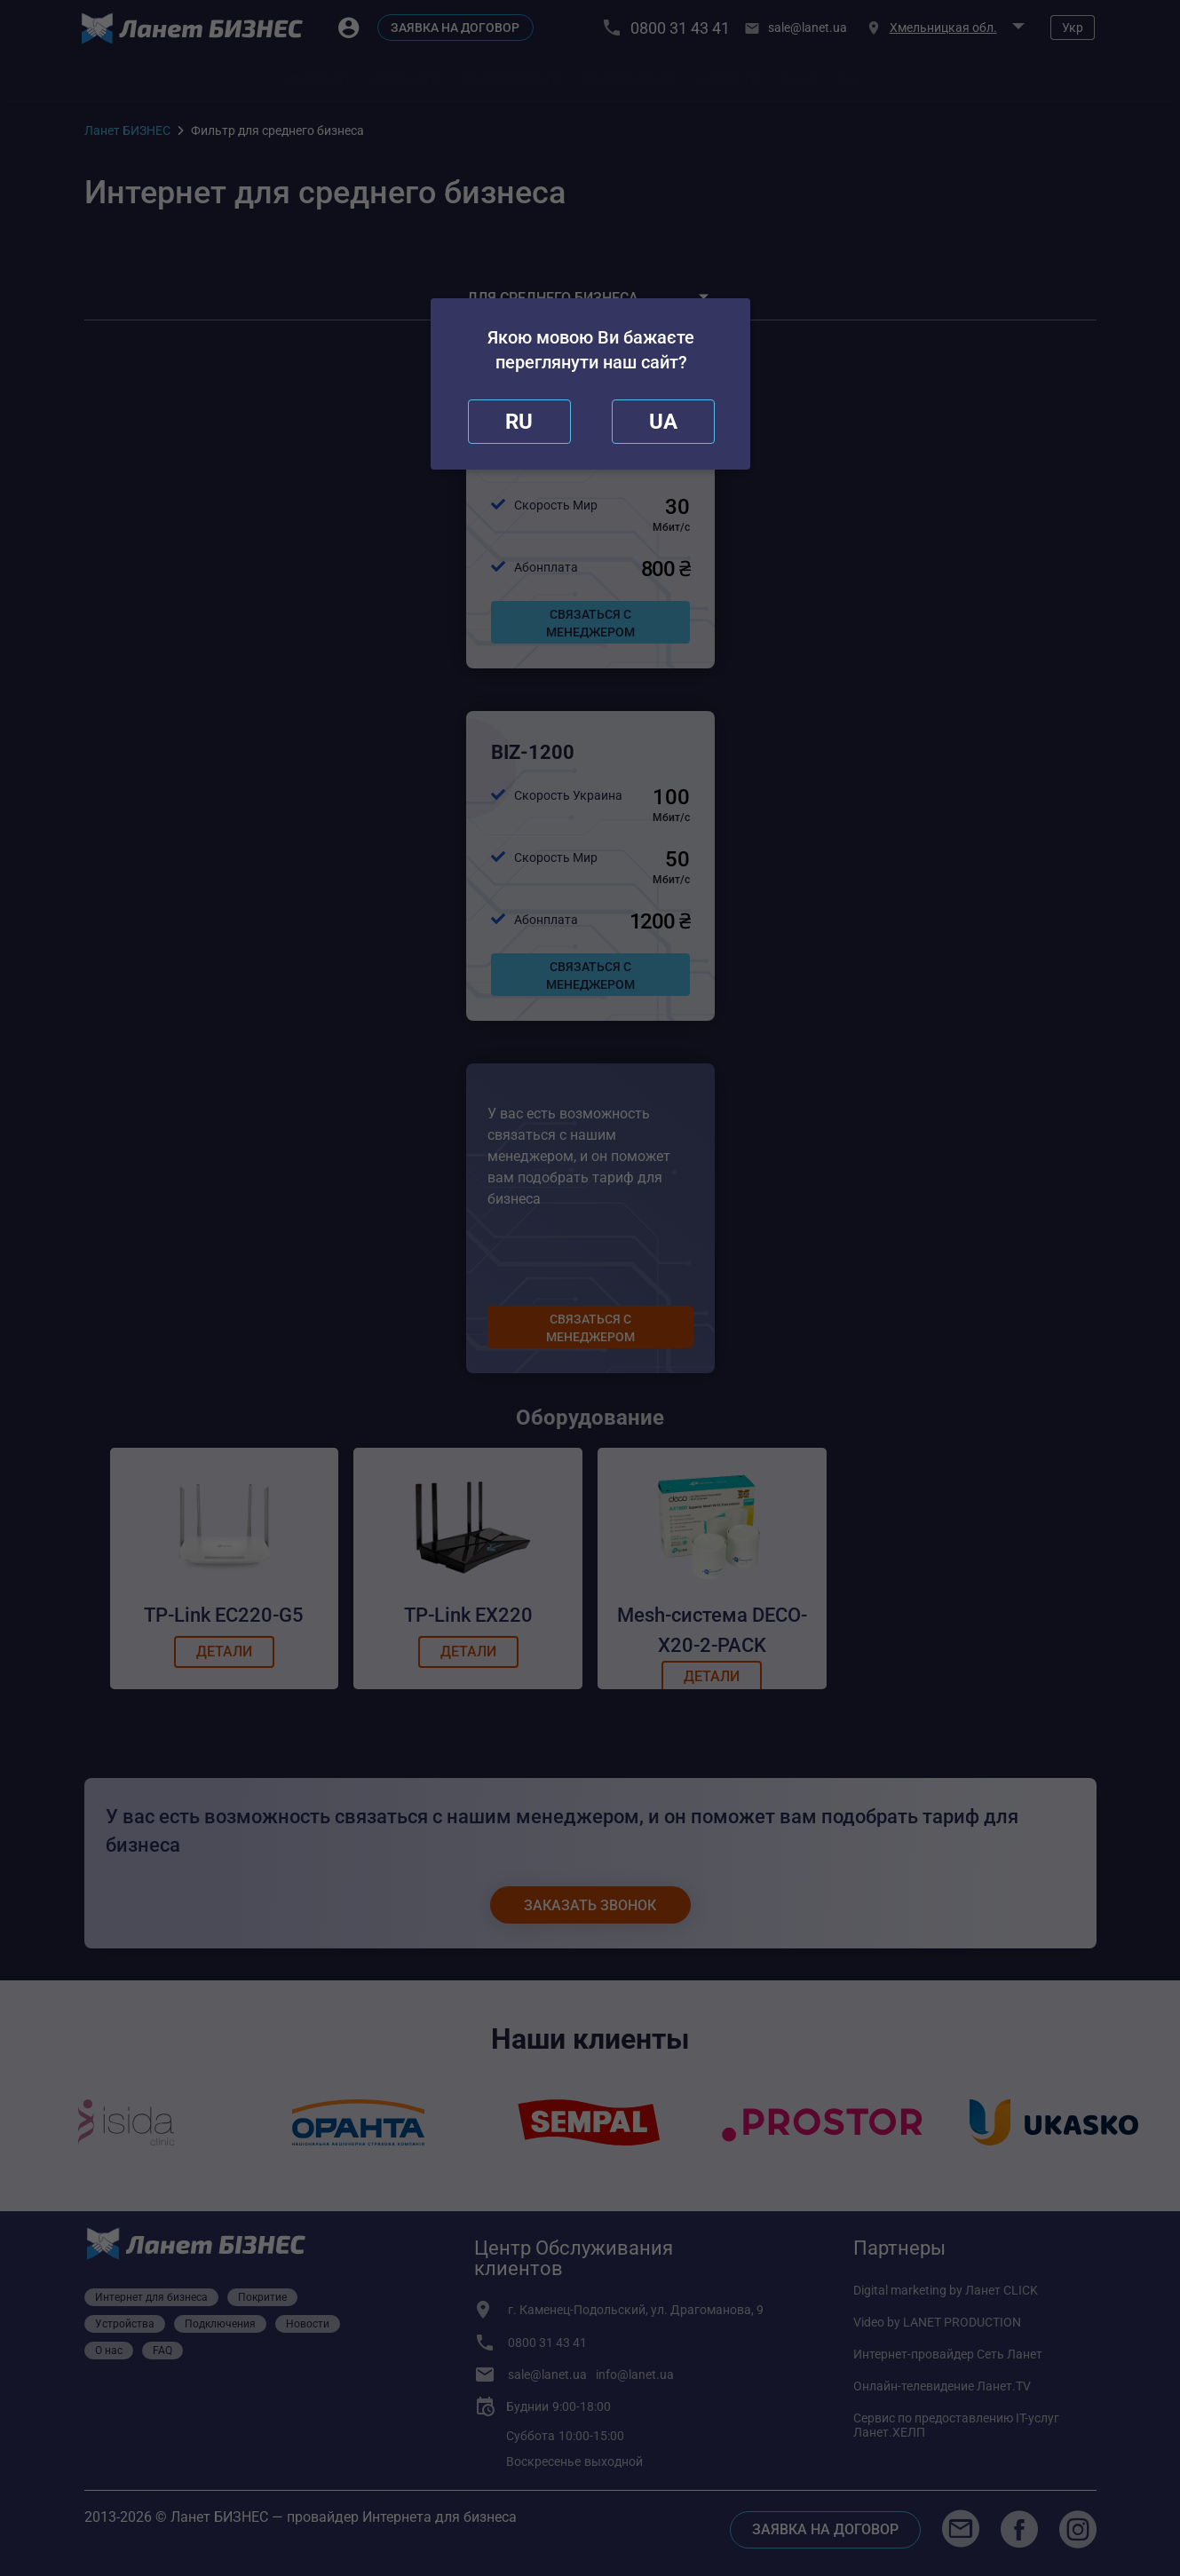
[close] (519, 421)
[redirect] (663, 421)
